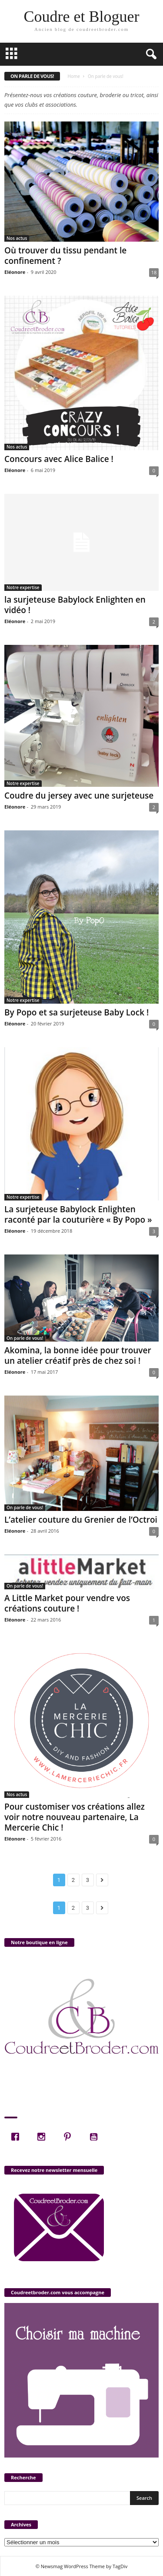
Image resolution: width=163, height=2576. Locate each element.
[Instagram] (43, 2137)
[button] (149, 54)
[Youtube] (96, 2137)
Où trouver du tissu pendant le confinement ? (65, 255)
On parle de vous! (25, 1338)
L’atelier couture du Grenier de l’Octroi (80, 1519)
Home (74, 76)
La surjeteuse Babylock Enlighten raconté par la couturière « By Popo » (78, 1214)
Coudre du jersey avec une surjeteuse (78, 795)
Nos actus (17, 238)
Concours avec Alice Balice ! (58, 459)
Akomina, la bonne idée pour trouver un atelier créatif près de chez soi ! (77, 1355)
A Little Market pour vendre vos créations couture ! (67, 1603)
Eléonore (14, 272)
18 (154, 272)
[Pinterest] (70, 2137)
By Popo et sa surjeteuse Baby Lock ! (76, 1012)
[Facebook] (17, 2137)
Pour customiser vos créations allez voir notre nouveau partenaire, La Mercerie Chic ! (74, 1817)
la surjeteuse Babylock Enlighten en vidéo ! (75, 605)
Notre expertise (23, 587)
